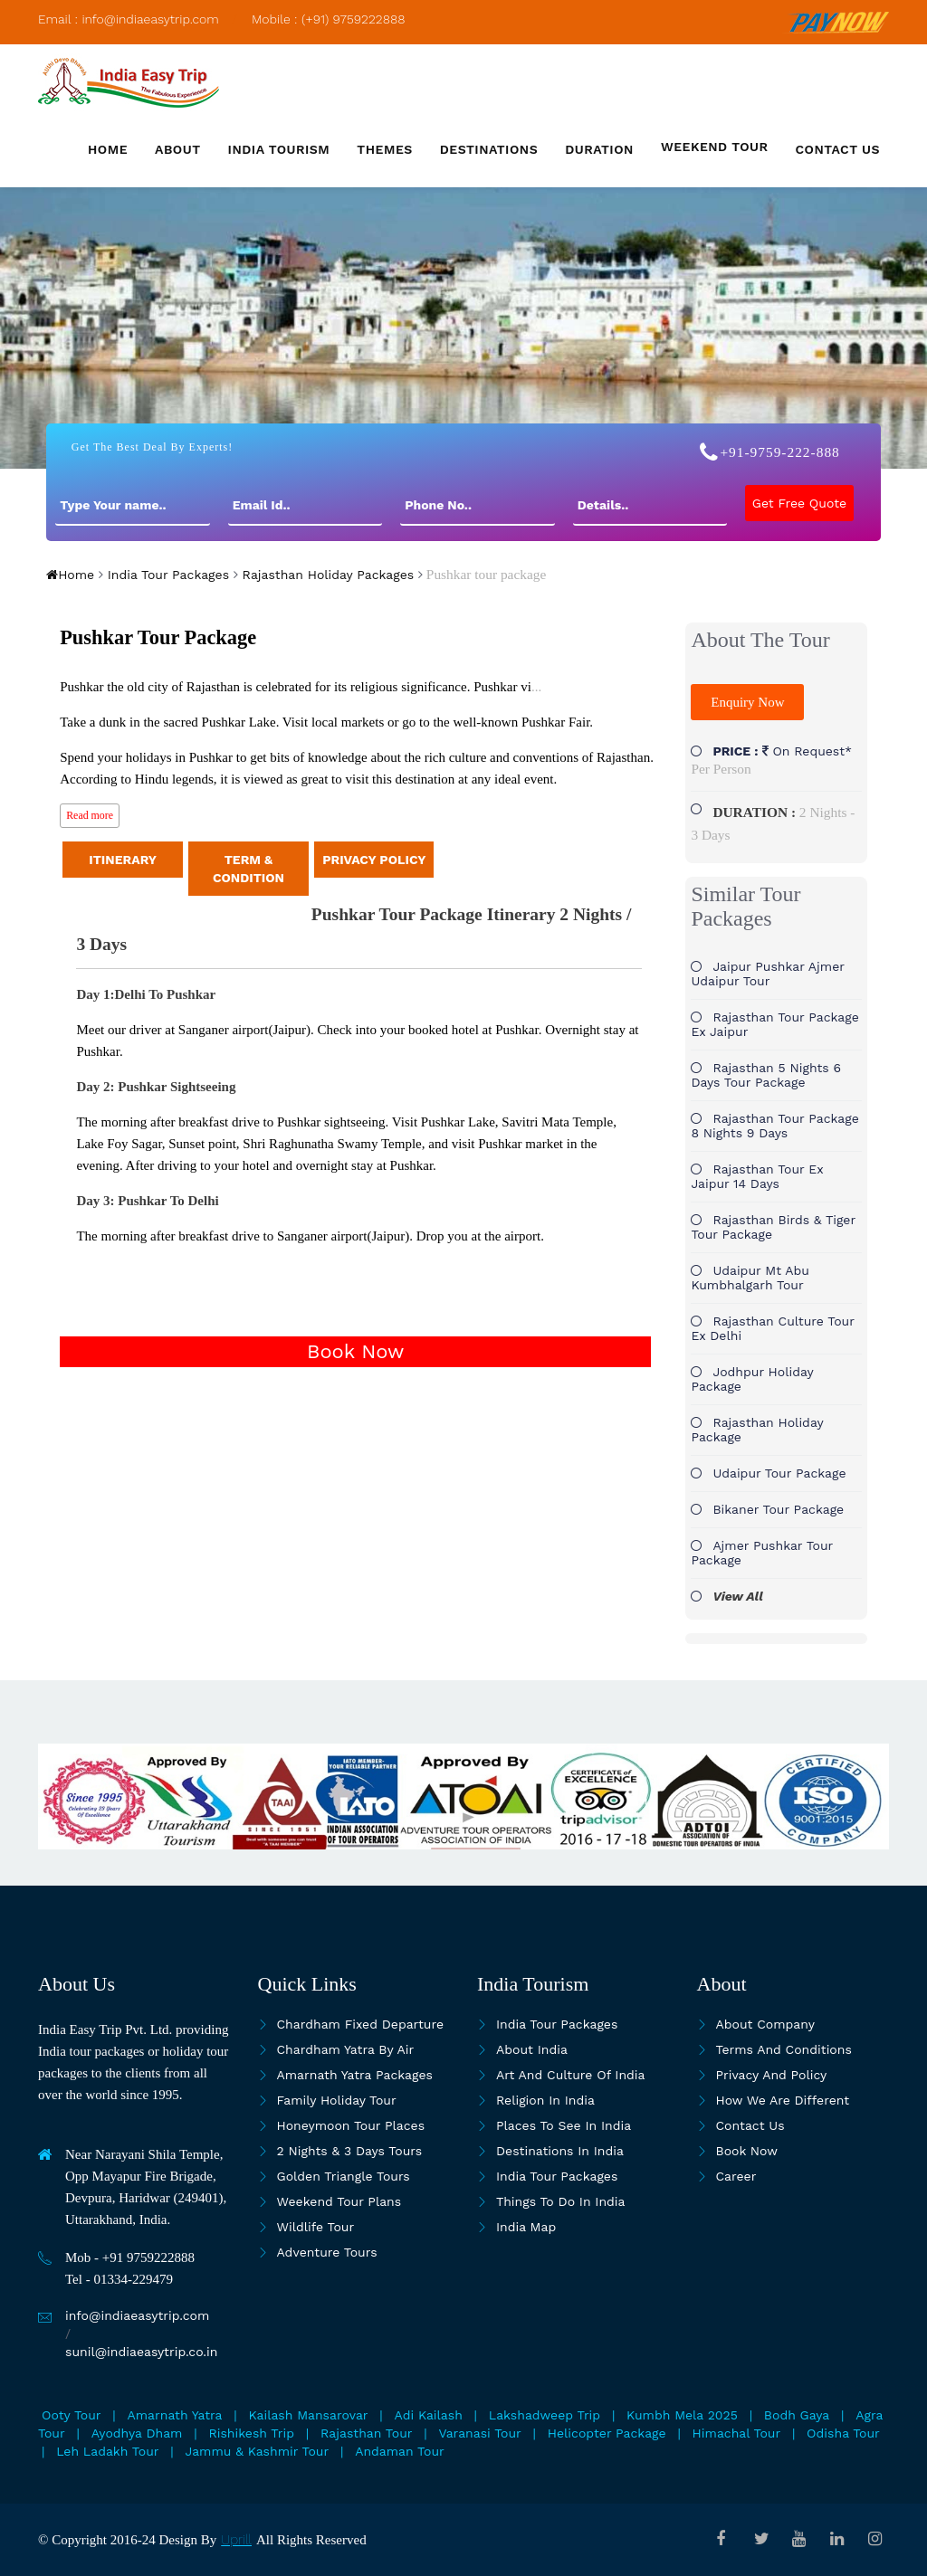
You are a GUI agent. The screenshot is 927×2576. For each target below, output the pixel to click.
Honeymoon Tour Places (351, 2125)
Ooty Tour (71, 2415)
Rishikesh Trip (251, 2433)
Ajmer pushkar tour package (762, 1552)
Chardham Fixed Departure (360, 2024)
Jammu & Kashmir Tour (258, 2451)
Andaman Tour (399, 2451)
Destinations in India (560, 2150)
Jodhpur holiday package (752, 1378)
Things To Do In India (561, 2201)
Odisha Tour (843, 2433)
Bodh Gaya (796, 2415)
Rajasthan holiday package (757, 1429)
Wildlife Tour (316, 2227)
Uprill (236, 2540)
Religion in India (545, 2100)
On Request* (771, 760)
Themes (384, 149)
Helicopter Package (607, 2433)
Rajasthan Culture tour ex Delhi (772, 1328)
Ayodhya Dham (137, 2433)
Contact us (838, 149)
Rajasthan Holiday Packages (326, 574)
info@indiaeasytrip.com (137, 2315)
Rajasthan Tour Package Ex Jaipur (774, 1024)
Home (108, 149)
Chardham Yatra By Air (346, 2049)
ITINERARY (123, 859)
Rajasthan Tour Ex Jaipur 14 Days (757, 1176)
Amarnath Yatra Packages (355, 2074)
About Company (765, 2024)
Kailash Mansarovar (308, 2415)
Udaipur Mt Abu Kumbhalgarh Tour (750, 1277)
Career (736, 2176)
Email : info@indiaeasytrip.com (128, 19)
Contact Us (750, 2125)
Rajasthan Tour (366, 2433)
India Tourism (279, 149)
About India (532, 2049)
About (178, 149)
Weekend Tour (715, 146)
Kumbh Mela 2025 (682, 2415)
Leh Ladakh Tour (107, 2451)
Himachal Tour (737, 2433)
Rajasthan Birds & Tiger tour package (773, 1226)
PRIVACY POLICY (373, 859)
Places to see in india (563, 2125)
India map (526, 2227)
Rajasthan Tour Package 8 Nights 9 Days (774, 1125)
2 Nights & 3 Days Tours (350, 2150)
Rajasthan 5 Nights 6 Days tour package (766, 1074)
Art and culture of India (570, 2074)
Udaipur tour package (779, 1473)
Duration (599, 149)
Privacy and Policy (771, 2074)
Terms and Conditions (784, 2049)
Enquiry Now (747, 702)
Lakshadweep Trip (544, 2415)
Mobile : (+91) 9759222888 (329, 19)
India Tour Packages (166, 574)
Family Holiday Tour (337, 2100)
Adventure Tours (327, 2252)
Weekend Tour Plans (339, 2201)
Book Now (355, 1351)
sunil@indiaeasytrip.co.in (141, 2351)
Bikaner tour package (778, 1509)
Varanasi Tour (479, 2433)
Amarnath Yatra (175, 2415)
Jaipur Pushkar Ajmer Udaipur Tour (767, 973)
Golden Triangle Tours (343, 2176)
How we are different (783, 2100)
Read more (89, 815)
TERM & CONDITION (248, 868)
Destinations (489, 149)
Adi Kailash (429, 2415)
